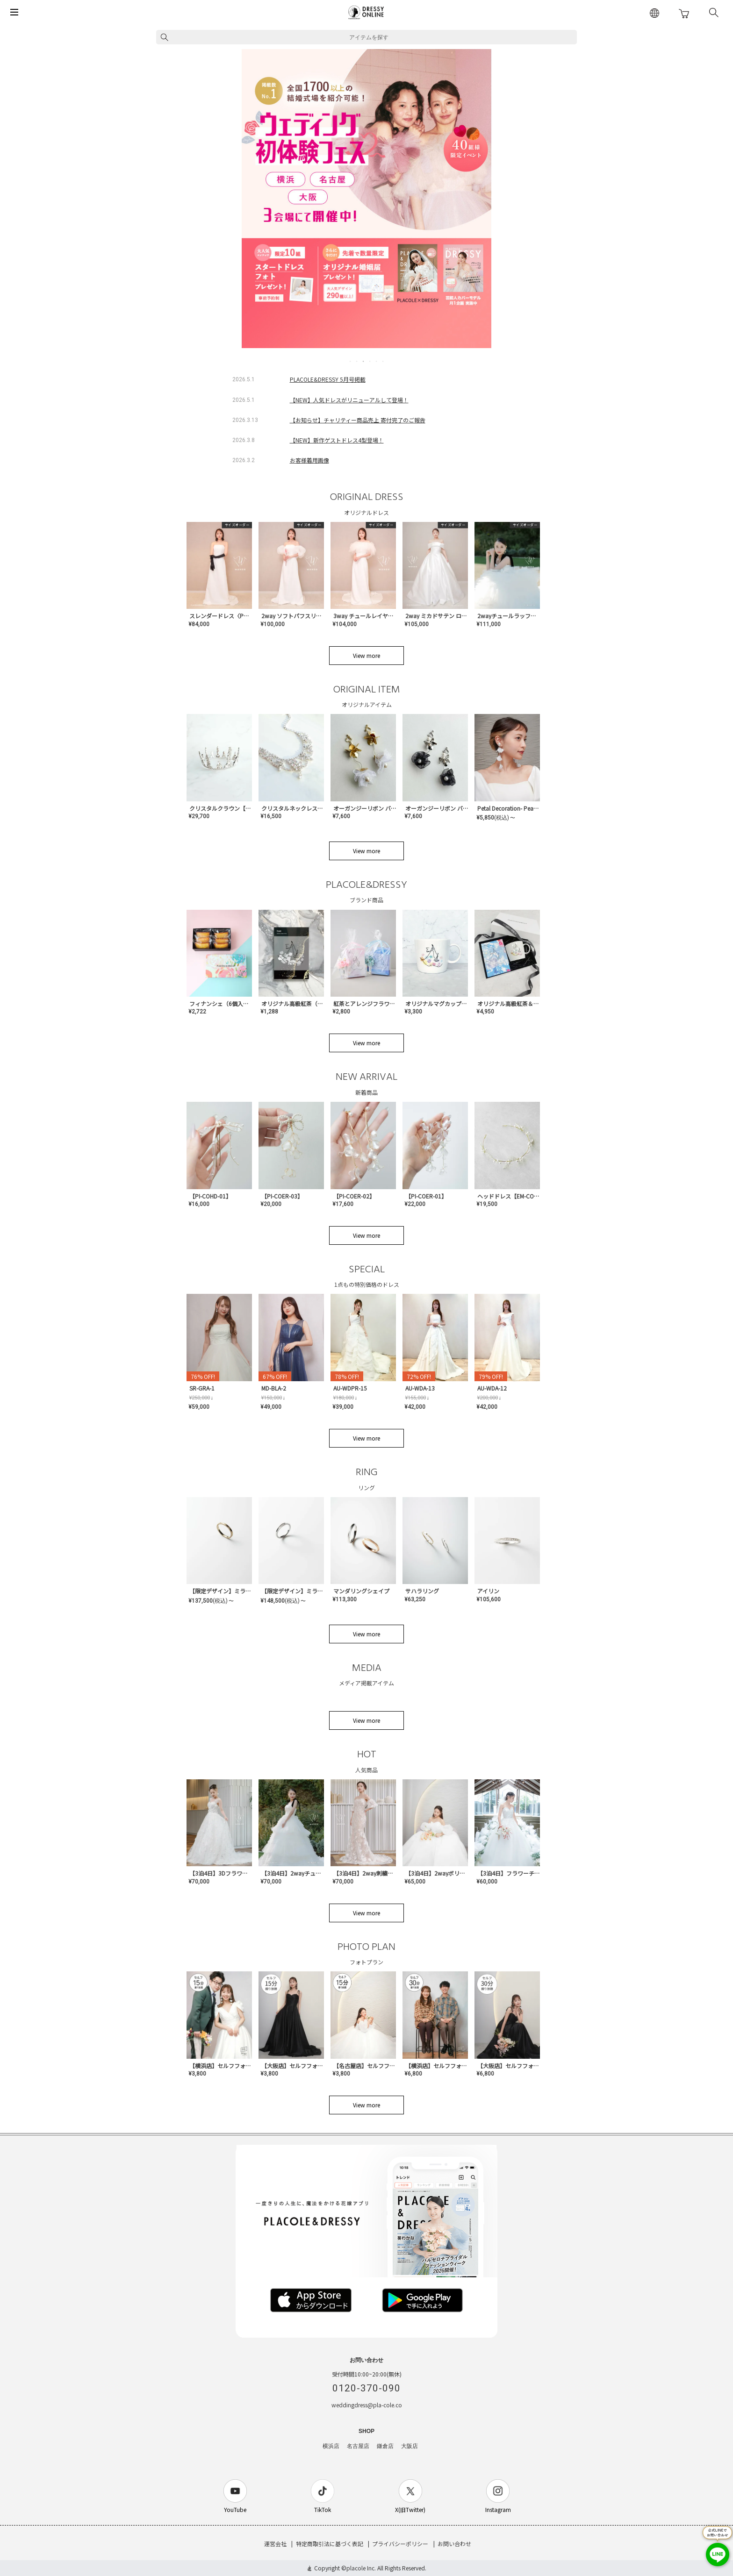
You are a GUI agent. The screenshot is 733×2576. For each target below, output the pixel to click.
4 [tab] (370, 361)
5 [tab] (376, 361)
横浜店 (331, 2446)
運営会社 (275, 2543)
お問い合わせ (454, 2543)
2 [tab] (357, 361)
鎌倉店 (385, 2446)
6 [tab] (383, 361)
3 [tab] (363, 361)
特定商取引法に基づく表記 (329, 2543)
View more (366, 655)
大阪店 (409, 2446)
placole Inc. (361, 2568)
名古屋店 (358, 2446)
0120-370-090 (366, 2388)
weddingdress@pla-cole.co (366, 2405)
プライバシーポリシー (400, 2543)
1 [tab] (350, 361)
